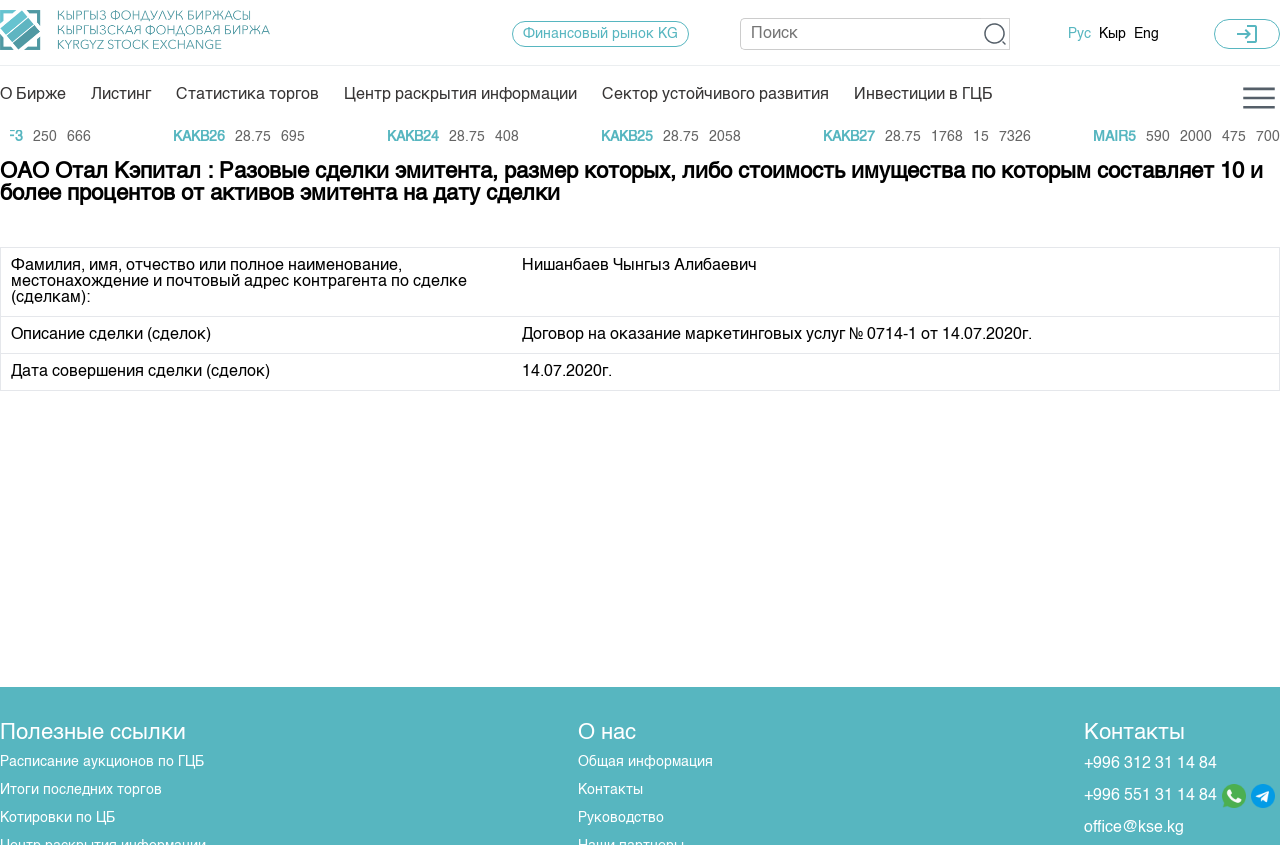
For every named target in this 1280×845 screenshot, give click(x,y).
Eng (1146, 34)
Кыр (1112, 34)
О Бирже (33, 95)
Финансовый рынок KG (600, 34)
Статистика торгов (247, 95)
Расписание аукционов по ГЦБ (102, 762)
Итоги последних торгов (81, 790)
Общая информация (645, 762)
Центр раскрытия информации (460, 95)
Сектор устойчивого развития (715, 95)
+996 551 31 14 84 (1150, 796)
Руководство (621, 818)
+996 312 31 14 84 (1150, 764)
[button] (995, 34)
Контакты (610, 790)
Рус (1079, 34)
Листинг (121, 95)
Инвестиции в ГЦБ (923, 95)
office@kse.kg (1134, 828)
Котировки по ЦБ (57, 818)
